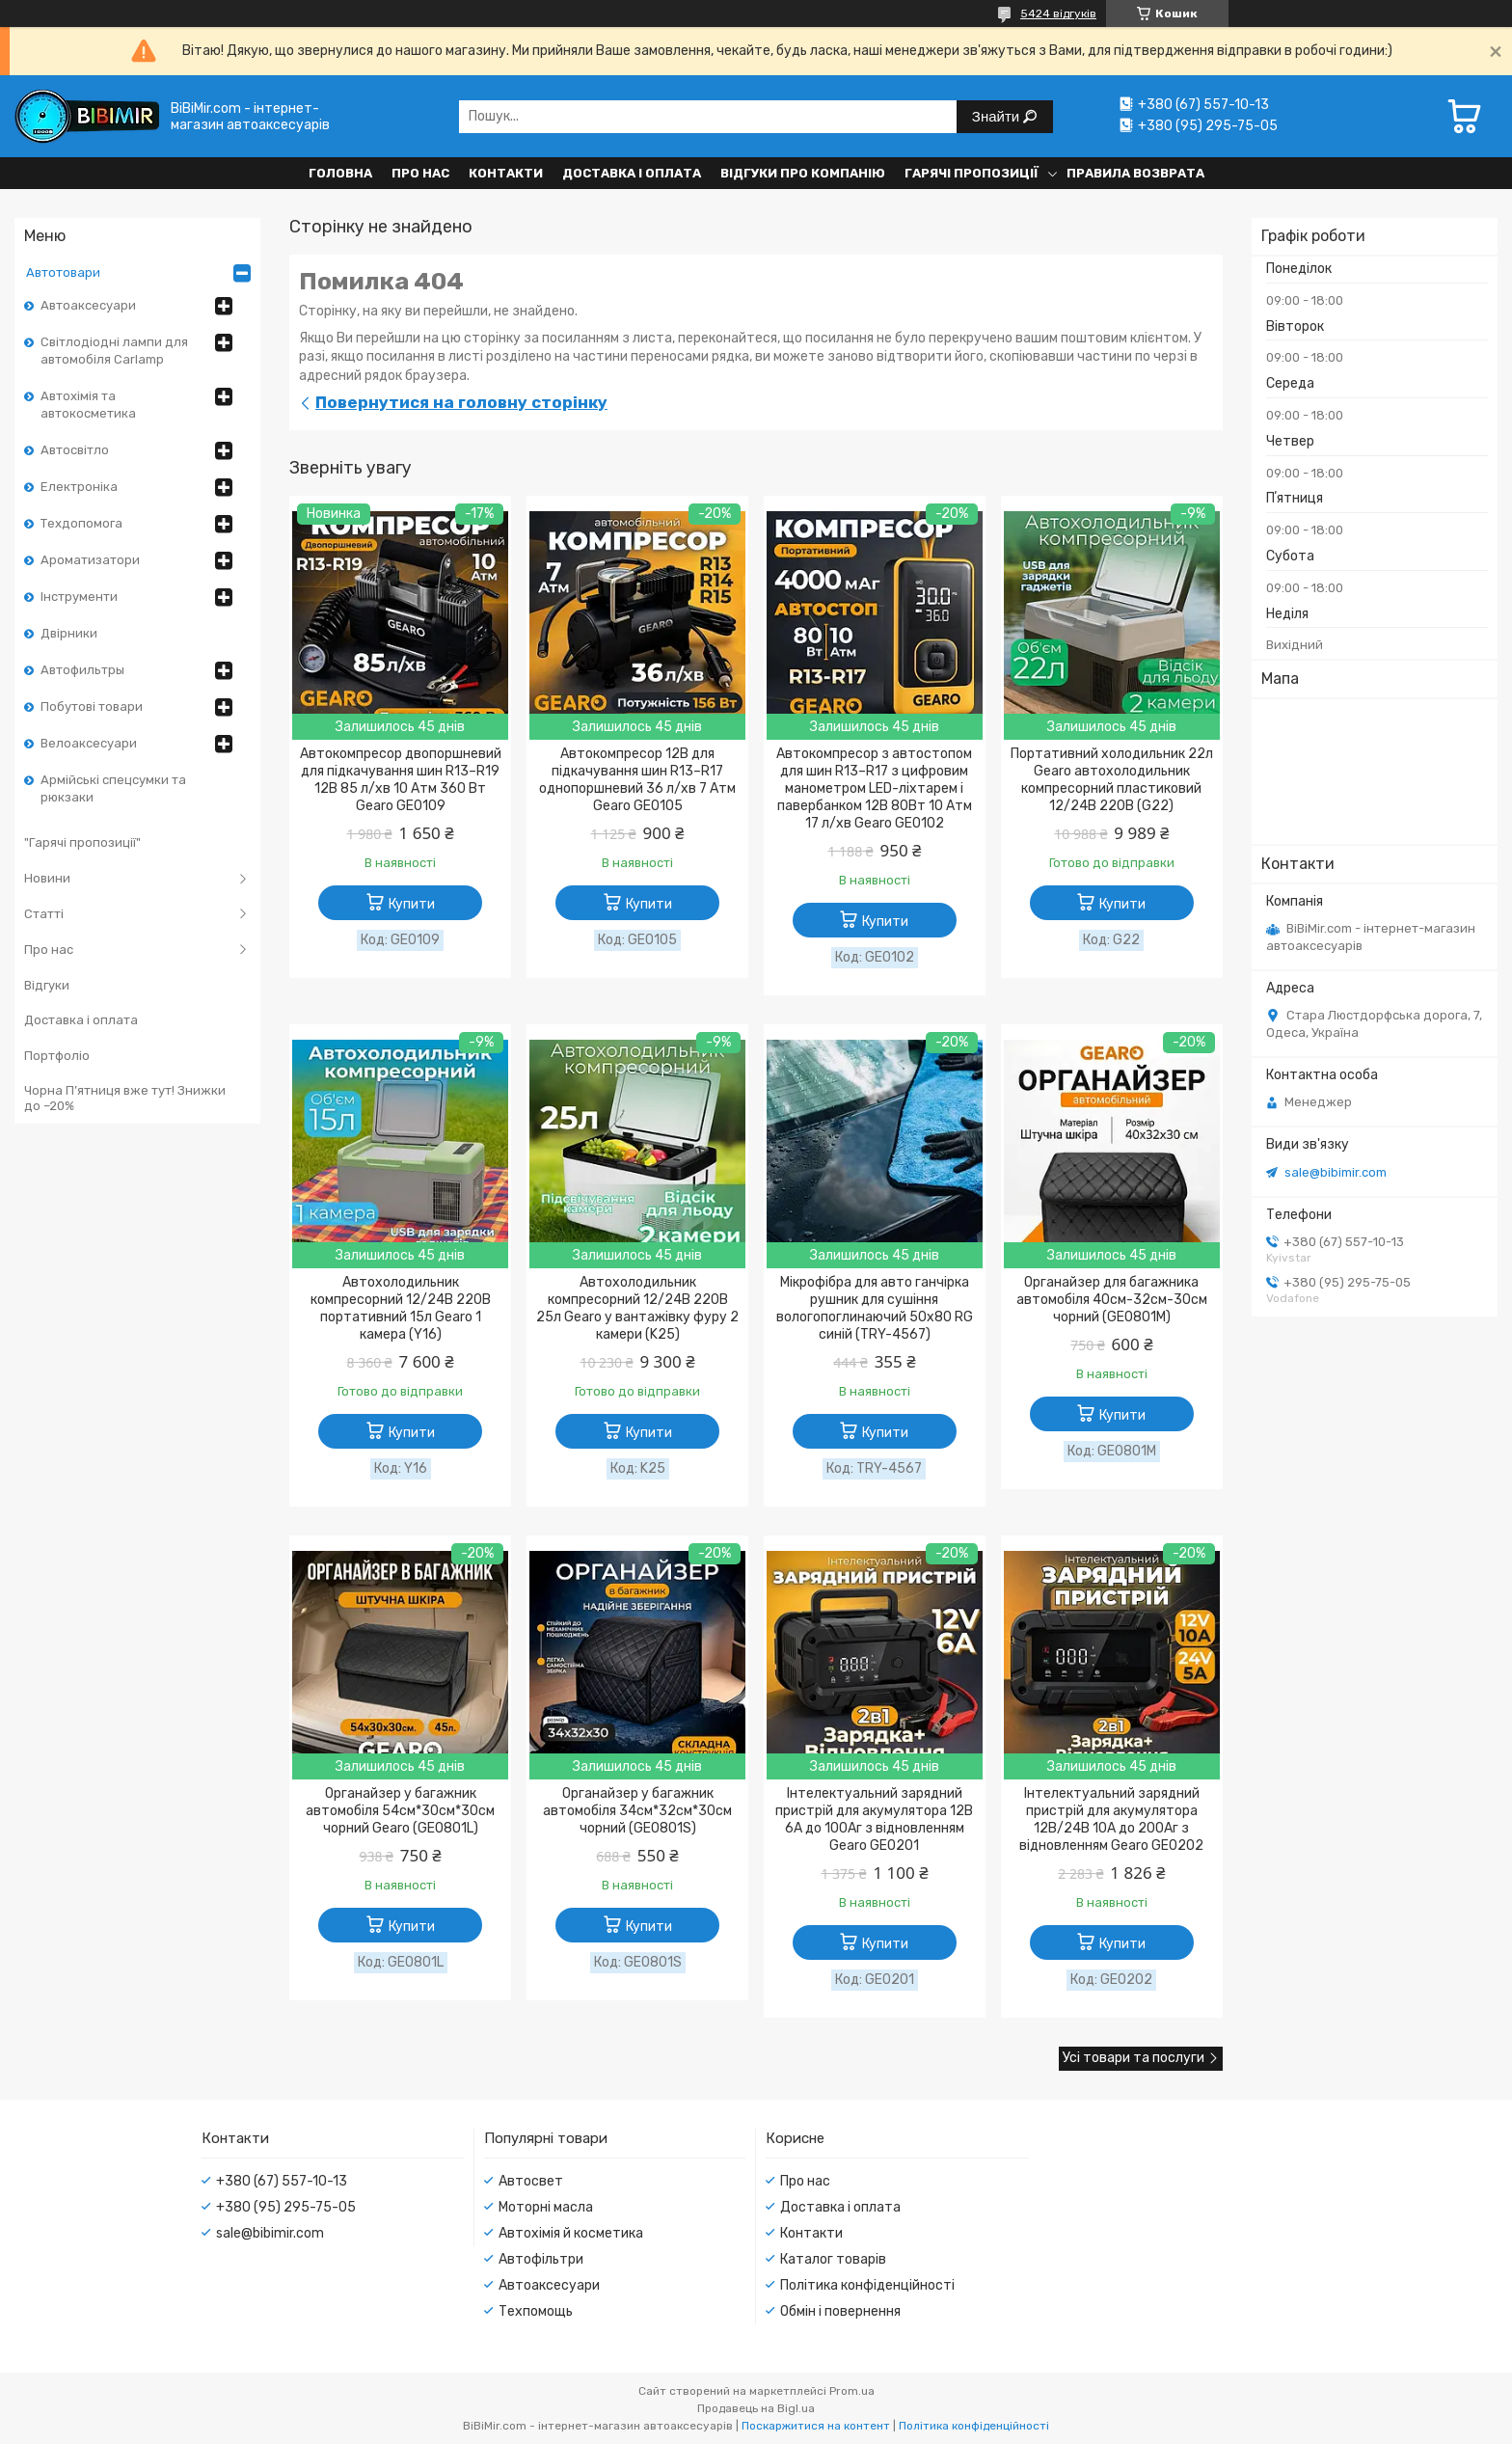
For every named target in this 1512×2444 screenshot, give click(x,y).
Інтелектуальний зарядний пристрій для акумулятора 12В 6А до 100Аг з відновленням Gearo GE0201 (874, 1819)
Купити (412, 904)
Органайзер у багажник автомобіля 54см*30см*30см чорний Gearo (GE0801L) (400, 1810)
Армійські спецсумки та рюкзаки (113, 788)
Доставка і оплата (631, 173)
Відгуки (46, 985)
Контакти (506, 173)
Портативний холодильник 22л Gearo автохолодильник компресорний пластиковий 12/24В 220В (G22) (1112, 780)
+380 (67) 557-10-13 (281, 2181)
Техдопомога (81, 523)
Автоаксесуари (88, 305)
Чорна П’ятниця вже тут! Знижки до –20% (125, 1098)
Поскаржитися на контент (816, 2425)
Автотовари (63, 272)
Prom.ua (852, 2391)
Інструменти (79, 596)
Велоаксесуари (88, 743)
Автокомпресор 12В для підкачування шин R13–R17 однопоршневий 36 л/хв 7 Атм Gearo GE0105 (637, 780)
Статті (44, 914)
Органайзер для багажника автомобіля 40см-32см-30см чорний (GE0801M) (1111, 1299)
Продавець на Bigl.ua (756, 2408)
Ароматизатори (90, 560)
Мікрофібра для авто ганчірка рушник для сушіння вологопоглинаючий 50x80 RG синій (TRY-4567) (874, 1308)
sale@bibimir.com (1335, 1172)
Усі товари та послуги (1133, 2058)
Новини (47, 878)
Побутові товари (91, 706)
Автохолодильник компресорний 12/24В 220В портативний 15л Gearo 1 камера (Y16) (400, 1308)
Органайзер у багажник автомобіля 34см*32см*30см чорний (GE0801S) (637, 1810)
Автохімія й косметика (571, 2233)
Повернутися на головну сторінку (461, 402)
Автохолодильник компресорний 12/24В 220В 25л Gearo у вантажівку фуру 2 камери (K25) (637, 1308)
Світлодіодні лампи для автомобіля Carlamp (114, 351)
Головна (340, 173)
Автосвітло (74, 450)
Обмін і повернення (840, 2311)
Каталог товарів (833, 2259)
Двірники (68, 633)
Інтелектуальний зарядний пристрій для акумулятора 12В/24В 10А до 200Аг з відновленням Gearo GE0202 (1111, 1819)
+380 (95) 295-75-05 (286, 2207)
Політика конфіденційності (867, 2285)
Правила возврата (1135, 173)
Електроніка (79, 486)
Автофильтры (82, 670)
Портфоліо (57, 1055)
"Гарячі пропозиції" (82, 842)
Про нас (420, 173)
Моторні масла (546, 2207)
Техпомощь (536, 2311)
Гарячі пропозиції (971, 173)
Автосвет (531, 2181)
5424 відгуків (1058, 13)
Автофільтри (541, 2259)
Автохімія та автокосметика (88, 405)
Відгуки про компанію (802, 173)
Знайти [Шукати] (997, 116)
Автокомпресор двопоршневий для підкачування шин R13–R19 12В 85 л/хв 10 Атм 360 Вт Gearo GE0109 (400, 780)
